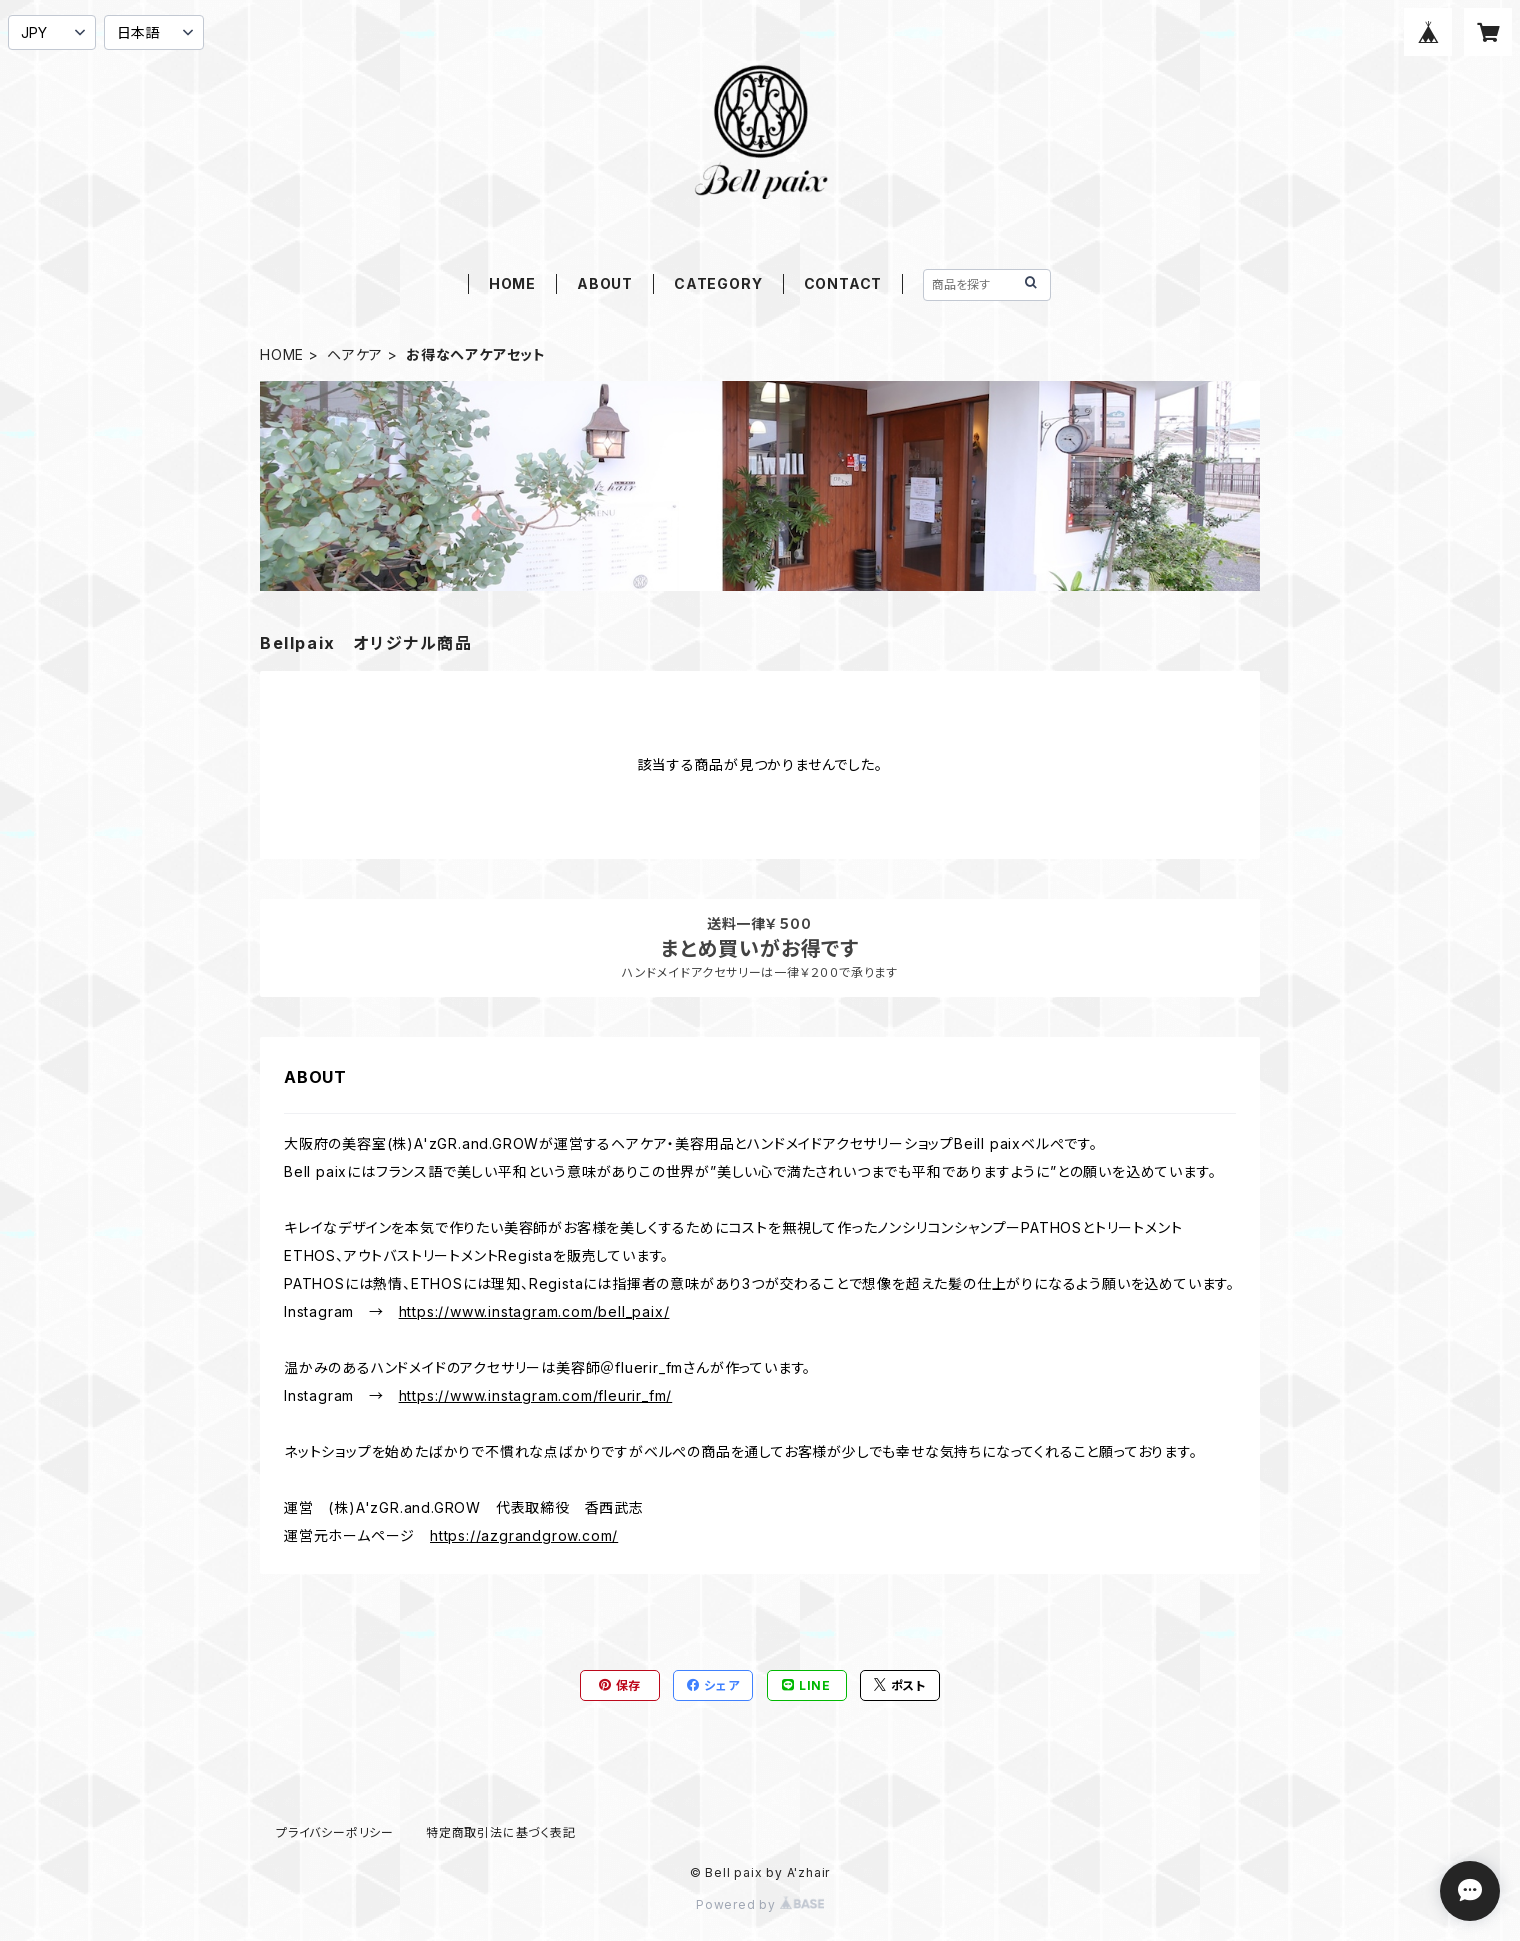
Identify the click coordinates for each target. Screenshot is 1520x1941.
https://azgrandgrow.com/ (524, 1535)
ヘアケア (355, 354)
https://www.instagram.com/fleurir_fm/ (536, 1395)
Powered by (760, 1904)
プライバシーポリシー (335, 1832)
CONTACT (843, 283)
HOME (512, 283)
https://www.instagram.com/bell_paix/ (534, 1311)
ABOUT (605, 283)
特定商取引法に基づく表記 (501, 1832)
